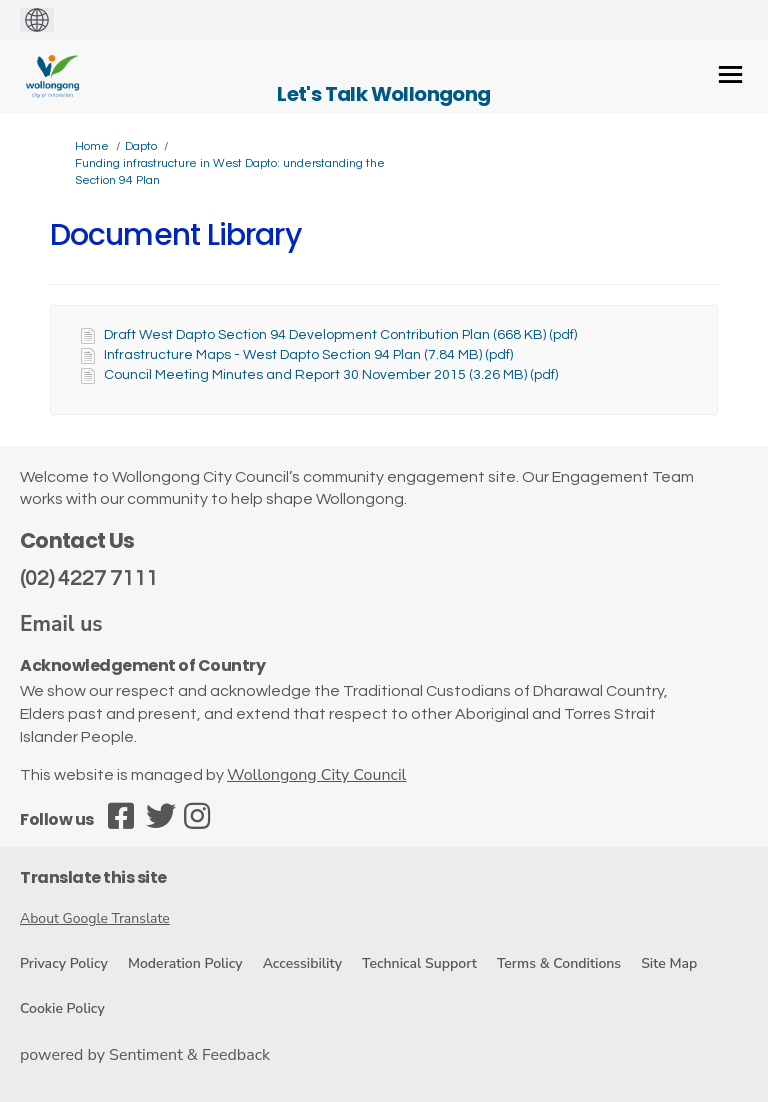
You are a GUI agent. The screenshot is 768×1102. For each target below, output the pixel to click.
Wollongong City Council (316, 775)
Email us (61, 624)
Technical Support (419, 963)
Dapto (141, 146)
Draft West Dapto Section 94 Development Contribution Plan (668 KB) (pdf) (340, 335)
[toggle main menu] (730, 74)
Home (92, 146)
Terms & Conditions (559, 963)
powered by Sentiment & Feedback (145, 1055)
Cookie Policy (62, 1008)
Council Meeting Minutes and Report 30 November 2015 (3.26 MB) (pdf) (331, 375)
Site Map (669, 963)
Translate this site (93, 877)
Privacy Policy (64, 963)
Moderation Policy (185, 963)
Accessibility (302, 963)
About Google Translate (95, 918)
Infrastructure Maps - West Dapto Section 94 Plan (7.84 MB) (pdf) (308, 355)
